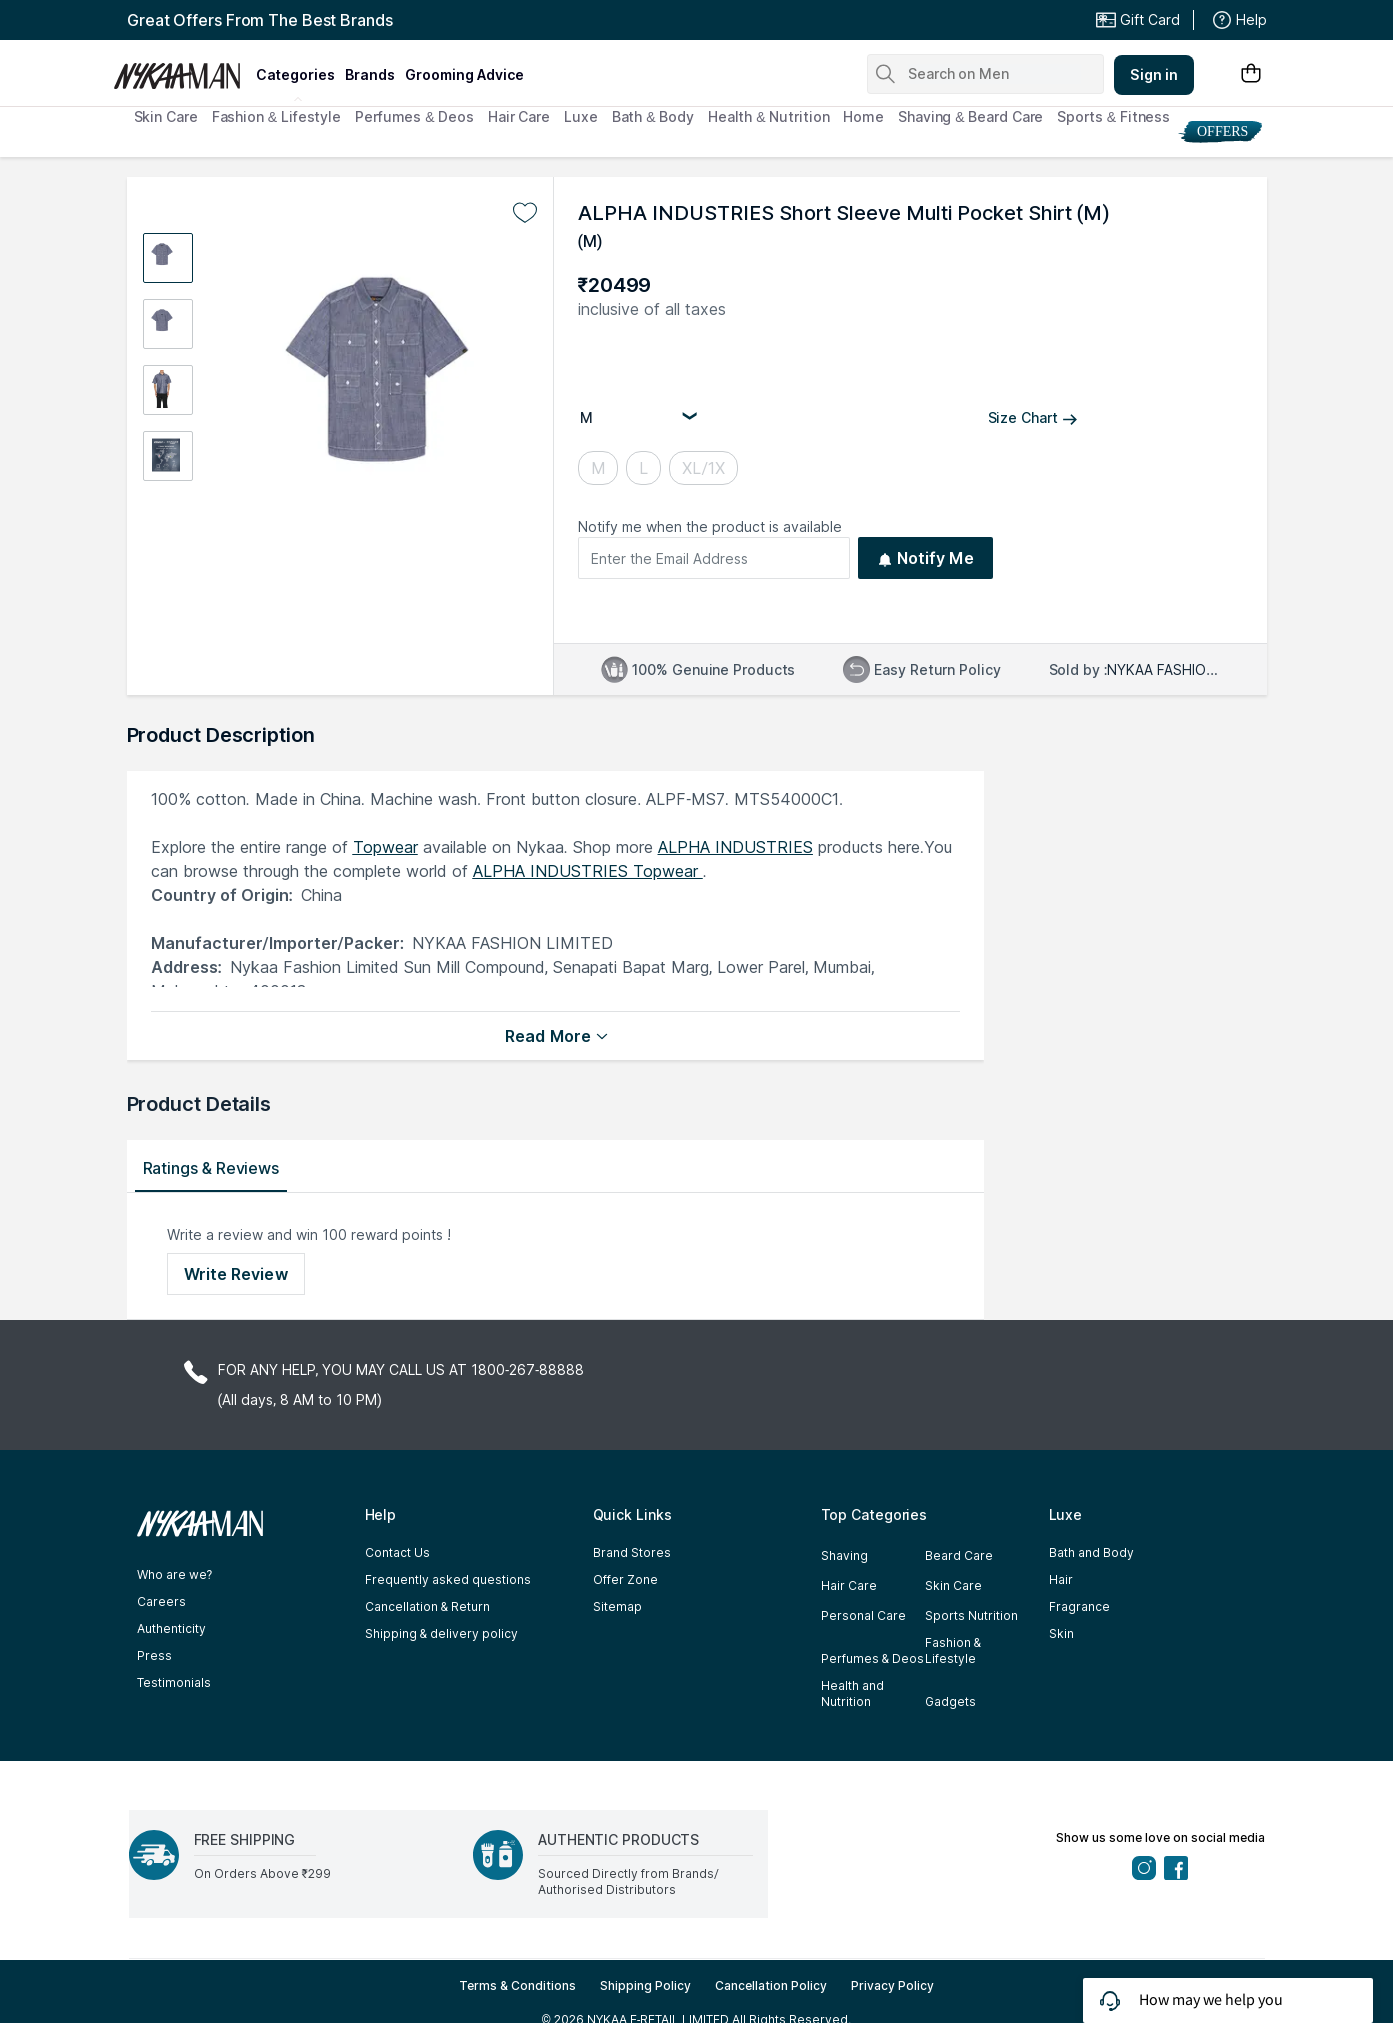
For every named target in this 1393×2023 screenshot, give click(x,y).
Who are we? (175, 1574)
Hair (1061, 1579)
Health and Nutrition (852, 1693)
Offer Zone (625, 1579)
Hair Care (519, 116)
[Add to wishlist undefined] (525, 213)
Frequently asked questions (448, 1579)
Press (154, 1655)
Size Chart (1033, 417)
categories (295, 74)
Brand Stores (632, 1552)
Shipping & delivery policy (441, 1633)
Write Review (236, 1274)
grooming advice (464, 74)
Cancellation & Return (427, 1606)
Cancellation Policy (771, 1985)
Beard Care (959, 1555)
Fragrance (1079, 1606)
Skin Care (166, 116)
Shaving (844, 1555)
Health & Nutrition (769, 116)
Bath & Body (653, 116)
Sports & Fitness (1113, 116)
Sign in (1154, 74)
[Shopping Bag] (1251, 74)
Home (863, 116)
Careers (161, 1601)
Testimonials (174, 1682)
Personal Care (863, 1615)
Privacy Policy (892, 1985)
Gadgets (950, 1701)
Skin (1061, 1633)
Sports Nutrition (971, 1615)
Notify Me (925, 558)
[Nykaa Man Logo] (182, 69)
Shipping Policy (645, 1985)
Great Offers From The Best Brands (260, 20)
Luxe (581, 116)
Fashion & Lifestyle (276, 116)
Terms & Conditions (517, 1985)
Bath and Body (1091, 1552)
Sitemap (617, 1606)
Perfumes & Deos (414, 116)
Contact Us (397, 1552)
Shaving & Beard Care (970, 116)
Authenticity (171, 1628)
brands (370, 74)
